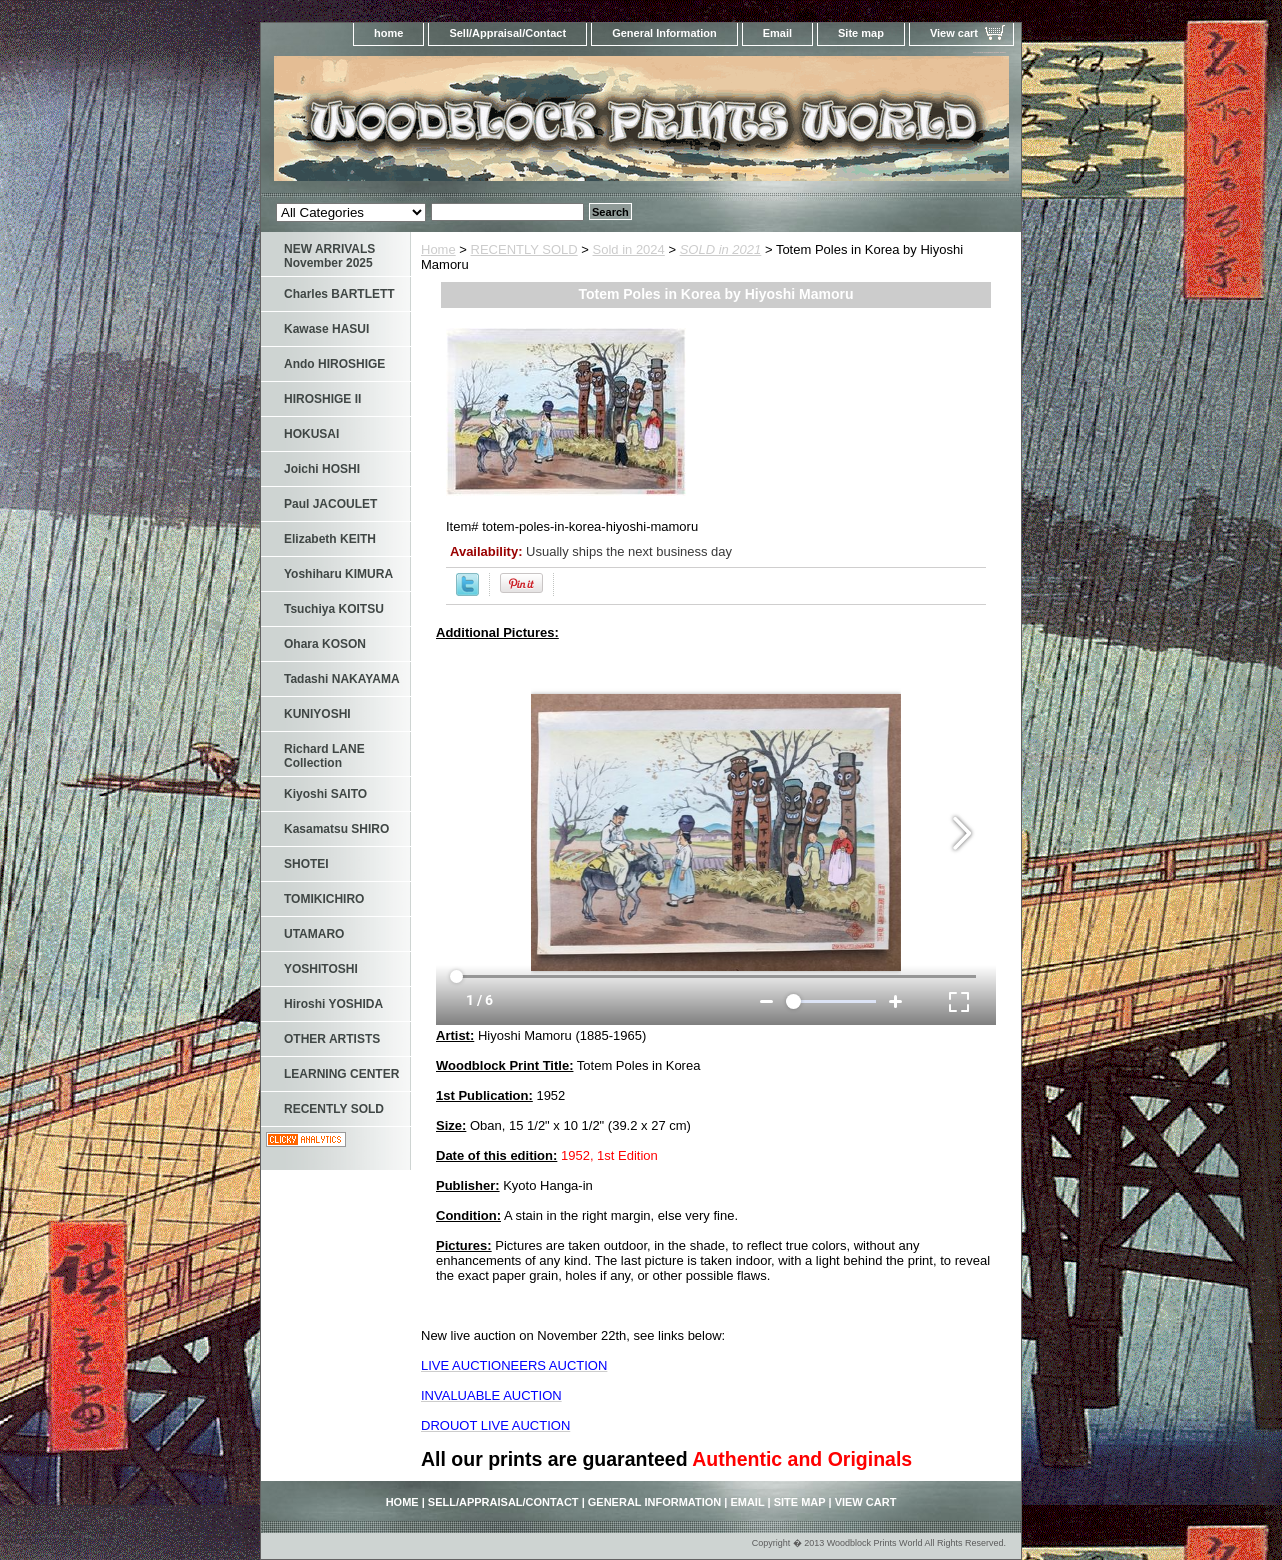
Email (777, 33)
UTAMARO (314, 934)
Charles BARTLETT (339, 294)
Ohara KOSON (325, 644)
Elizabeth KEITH (330, 539)
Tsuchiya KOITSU (334, 609)
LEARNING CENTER (341, 1074)
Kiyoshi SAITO (325, 794)
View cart (954, 33)
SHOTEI (306, 864)
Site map (861, 33)
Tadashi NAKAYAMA (342, 679)
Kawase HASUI (326, 329)
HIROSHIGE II (322, 399)
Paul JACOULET (330, 504)
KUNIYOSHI (317, 714)
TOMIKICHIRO (324, 899)
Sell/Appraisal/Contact (507, 33)
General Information (664, 33)
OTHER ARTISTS (332, 1039)
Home (438, 249)
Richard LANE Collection (324, 756)
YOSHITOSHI (321, 969)
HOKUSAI (311, 434)
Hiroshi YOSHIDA (333, 1004)
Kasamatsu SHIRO (336, 829)
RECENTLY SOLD (524, 249)
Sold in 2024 (629, 249)
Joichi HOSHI (322, 469)
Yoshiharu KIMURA (338, 574)
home (388, 33)
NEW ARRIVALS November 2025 (329, 256)
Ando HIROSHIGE (334, 364)
